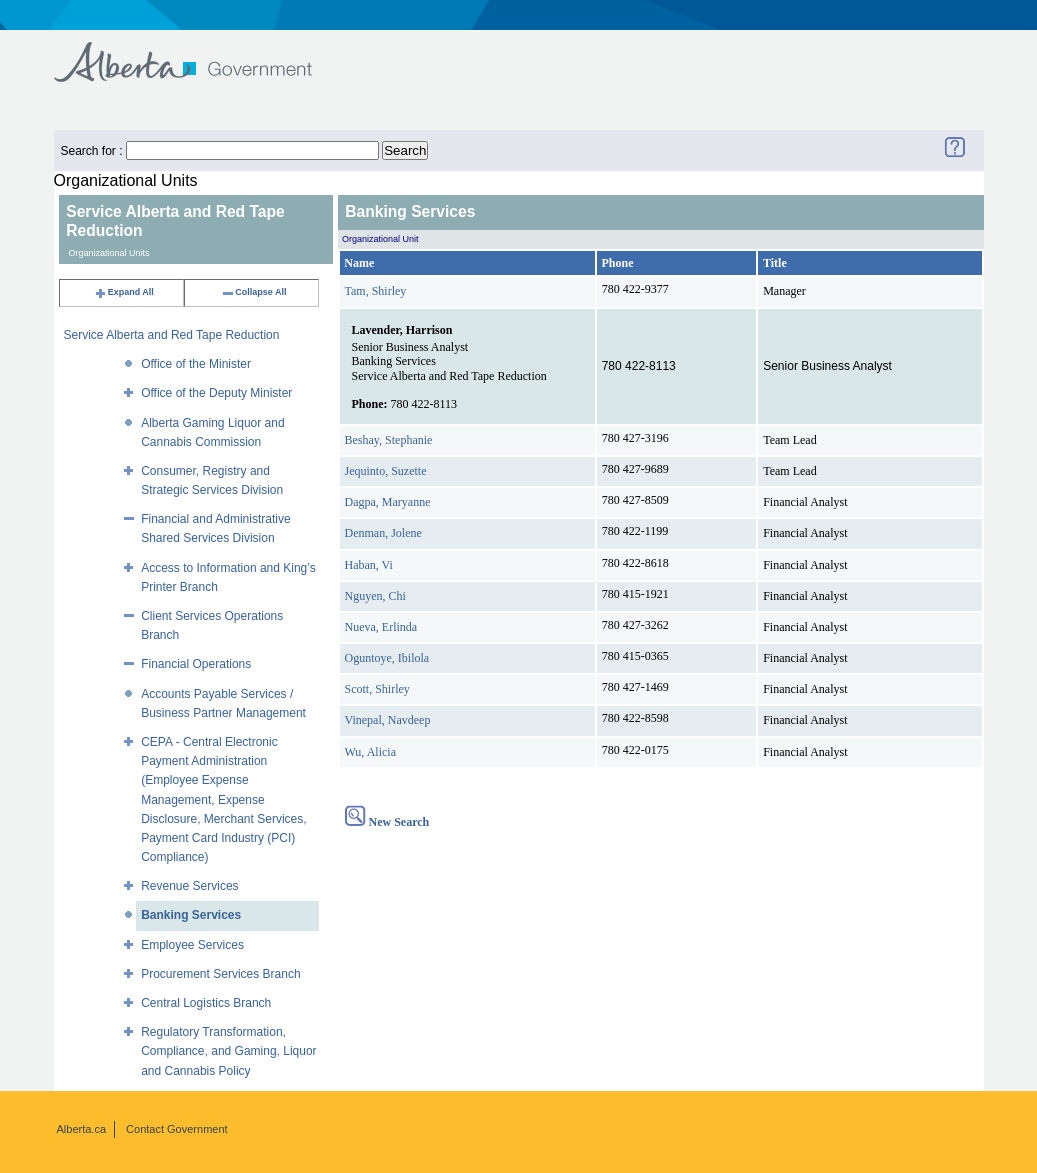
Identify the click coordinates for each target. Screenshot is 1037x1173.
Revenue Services (189, 886)
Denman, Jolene (383, 533)
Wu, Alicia (371, 752)
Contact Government (177, 1129)
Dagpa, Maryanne (388, 502)
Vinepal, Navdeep (388, 720)
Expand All (124, 292)
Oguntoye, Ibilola (387, 658)
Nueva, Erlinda (381, 627)
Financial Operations (196, 664)
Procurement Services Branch (220, 974)
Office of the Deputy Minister (216, 393)
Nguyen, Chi (375, 596)
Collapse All (253, 292)
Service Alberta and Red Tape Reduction (172, 335)
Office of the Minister (196, 364)
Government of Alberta (199, 52)
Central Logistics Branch (206, 1003)
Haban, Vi (369, 565)
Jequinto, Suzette (386, 471)
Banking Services (191, 915)
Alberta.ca (82, 1129)
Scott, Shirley (377, 689)
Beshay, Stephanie (389, 440)
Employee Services (192, 945)
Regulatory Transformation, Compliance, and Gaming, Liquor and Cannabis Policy (228, 1051)
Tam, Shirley (376, 291)
